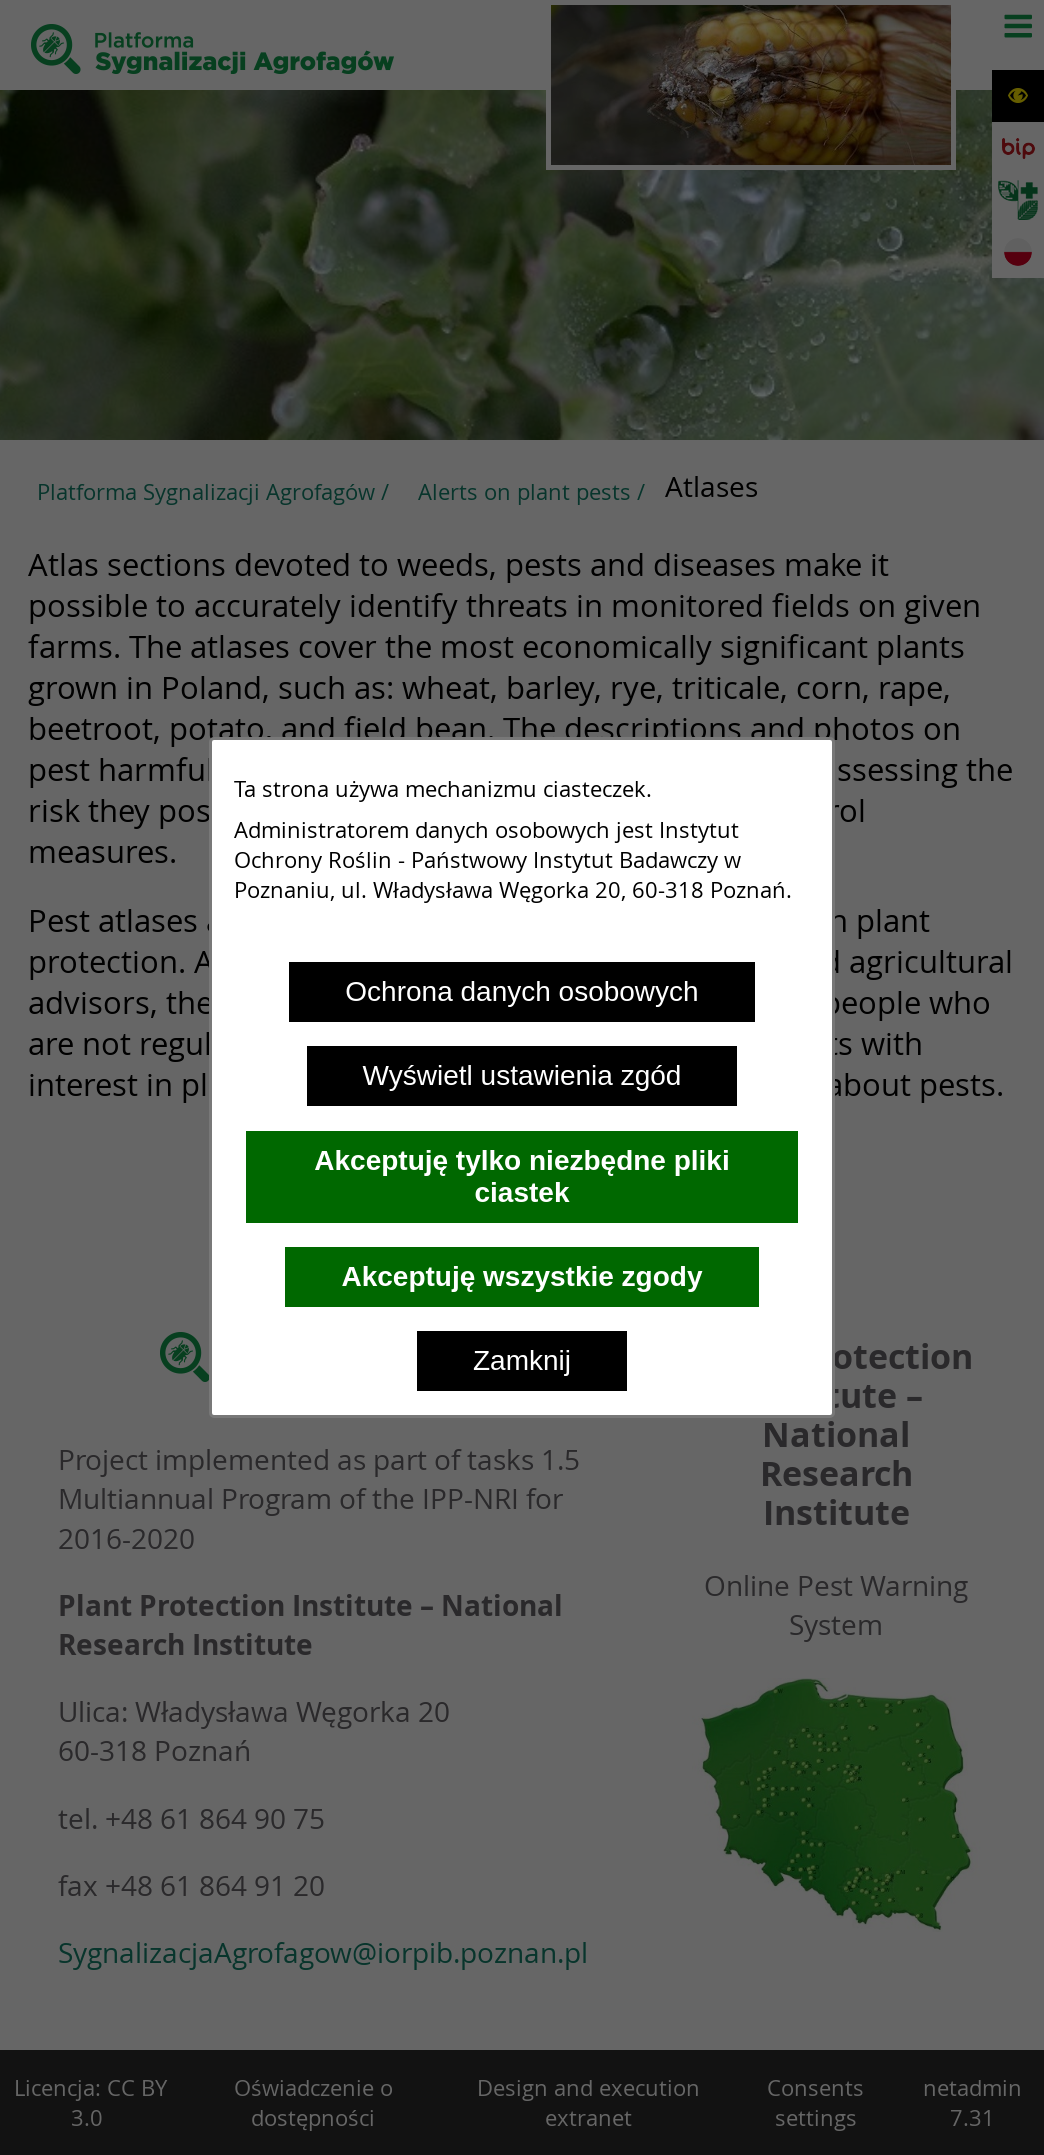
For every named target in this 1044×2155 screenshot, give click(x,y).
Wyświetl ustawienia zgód (522, 1075)
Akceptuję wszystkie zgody (521, 1276)
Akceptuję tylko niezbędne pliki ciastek (521, 1176)
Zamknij (522, 1360)
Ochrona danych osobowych (521, 991)
